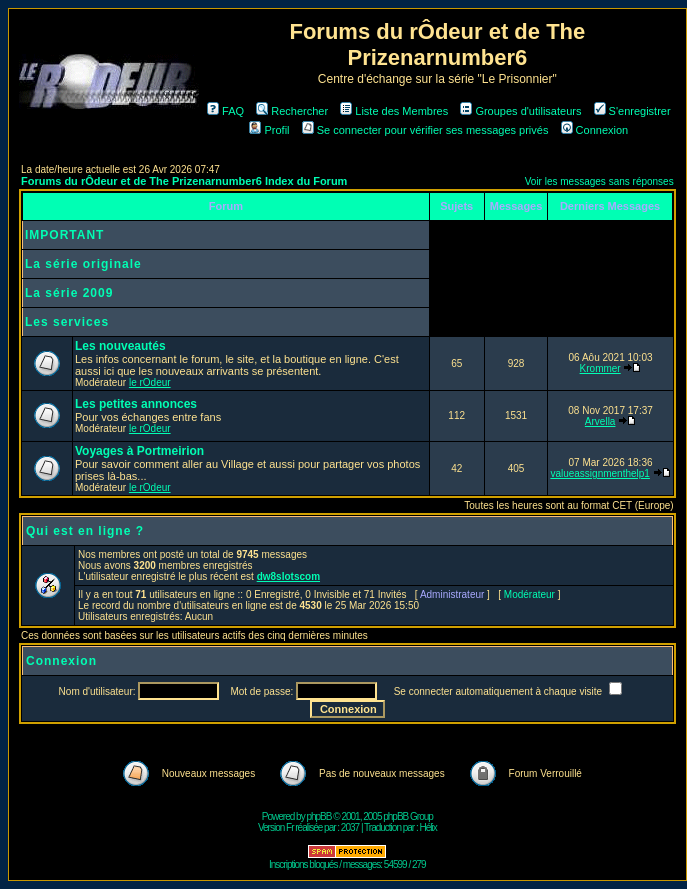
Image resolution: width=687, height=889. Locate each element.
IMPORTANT (64, 235)
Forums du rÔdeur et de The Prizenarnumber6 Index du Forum (184, 181)
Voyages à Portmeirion (139, 451)
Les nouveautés (120, 346)
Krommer (600, 368)
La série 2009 (69, 293)
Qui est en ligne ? (85, 531)
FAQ (225, 111)
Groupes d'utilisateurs (520, 111)
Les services (67, 322)
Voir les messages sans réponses (599, 181)
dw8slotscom (288, 576)
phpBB (318, 816)
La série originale (83, 264)
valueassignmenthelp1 (600, 473)
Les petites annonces (136, 404)
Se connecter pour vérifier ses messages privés (425, 130)
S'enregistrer (632, 111)
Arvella (600, 421)
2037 (350, 827)
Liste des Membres (394, 111)
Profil (269, 130)
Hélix (428, 827)
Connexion (595, 130)
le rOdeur (150, 382)
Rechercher (292, 111)
